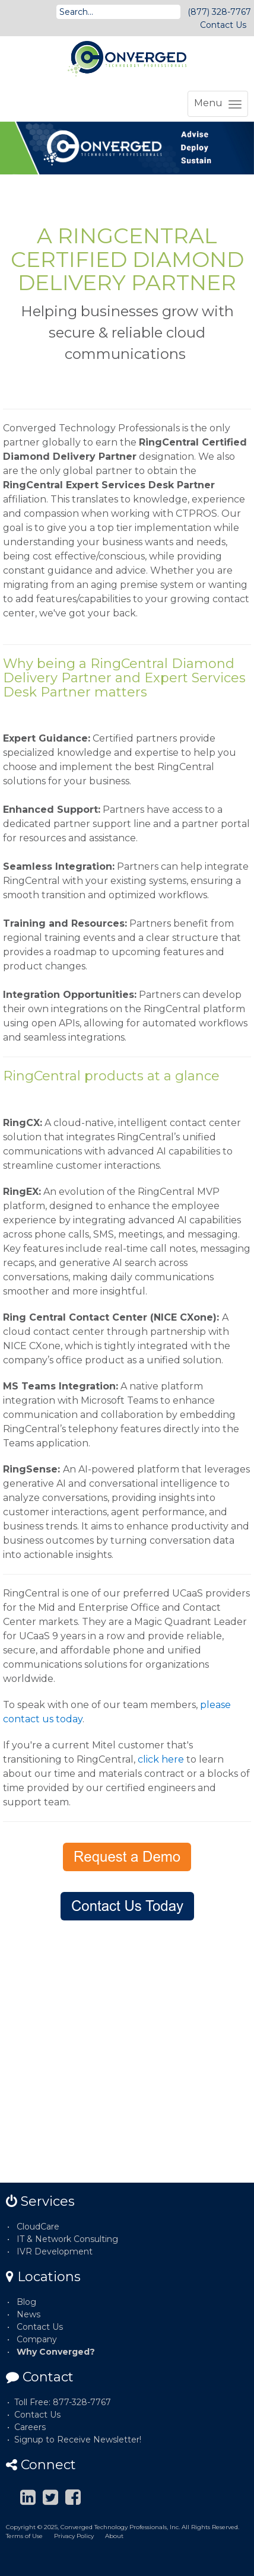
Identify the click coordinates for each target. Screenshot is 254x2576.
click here (161, 1759)
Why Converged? (56, 2351)
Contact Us (223, 25)
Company (37, 2339)
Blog (26, 2302)
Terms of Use (24, 2536)
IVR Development (55, 2251)
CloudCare (38, 2226)
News (28, 2314)
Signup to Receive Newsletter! (77, 2439)
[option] (127, 148)
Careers (30, 2427)
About (114, 2536)
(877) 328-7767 (219, 12)
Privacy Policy (74, 2536)
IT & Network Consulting (67, 2239)
